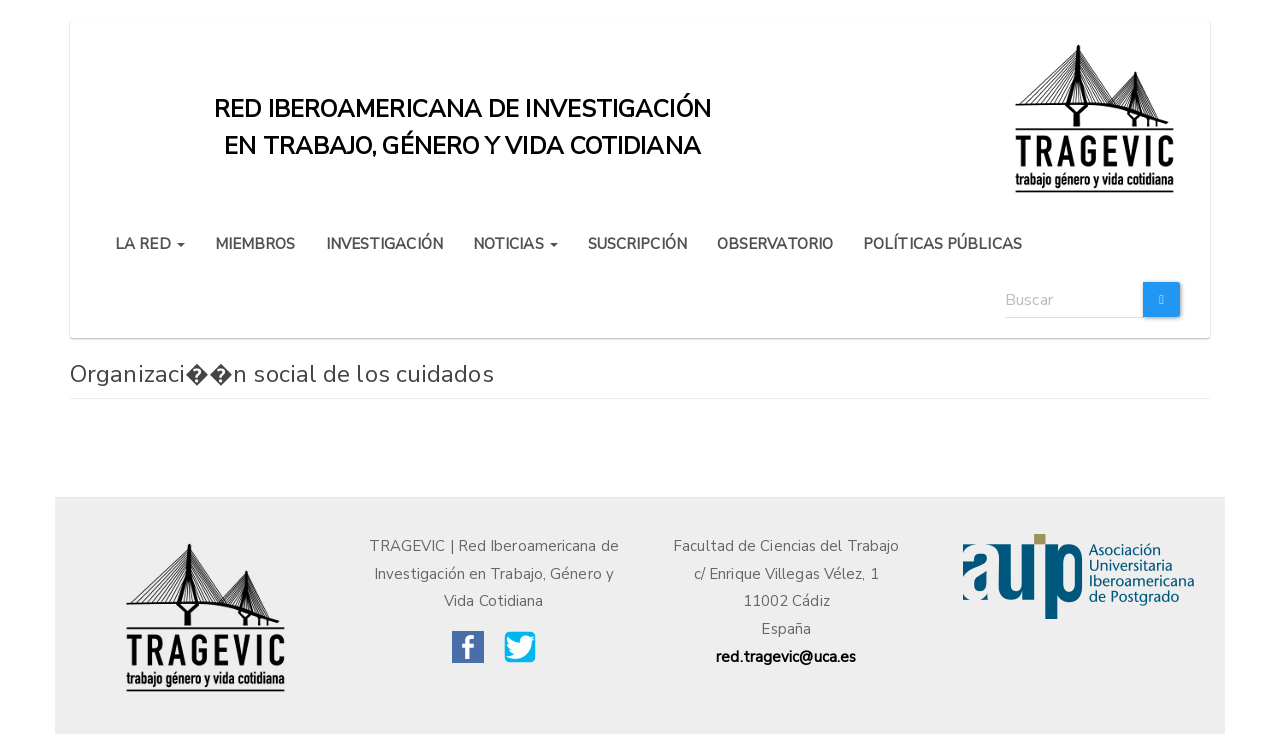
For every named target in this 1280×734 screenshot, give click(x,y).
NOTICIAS (515, 244)
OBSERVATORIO (775, 244)
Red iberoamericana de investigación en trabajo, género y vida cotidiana (462, 114)
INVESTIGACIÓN (384, 244)
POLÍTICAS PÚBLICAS (942, 244)
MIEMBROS (255, 244)
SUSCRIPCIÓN (637, 244)
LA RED (150, 244)
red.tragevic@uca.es (786, 657)
